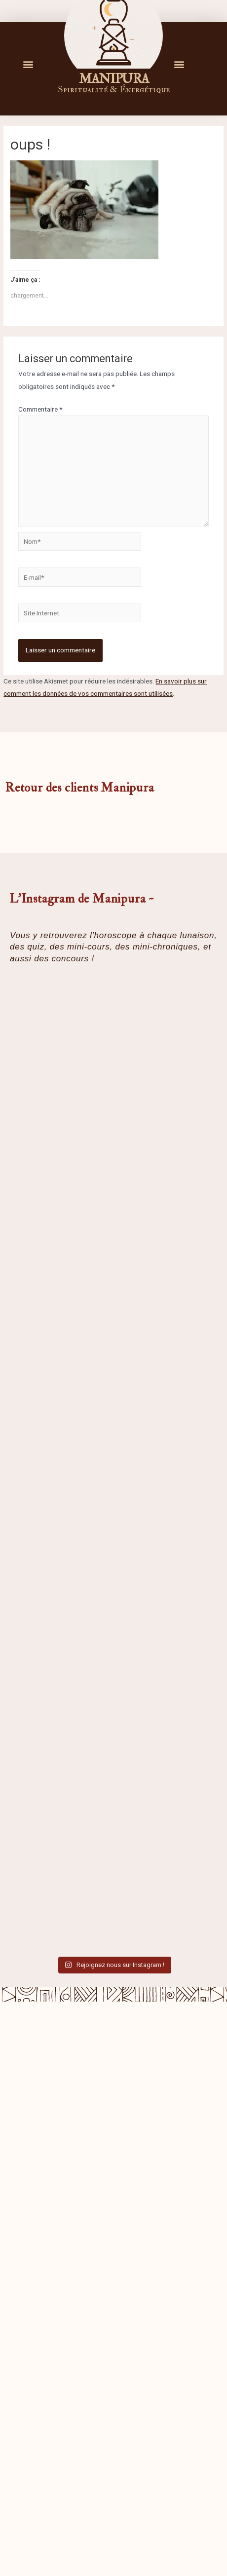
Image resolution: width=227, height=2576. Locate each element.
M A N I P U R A (113, 79)
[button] (28, 64)
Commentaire (40, 409)
